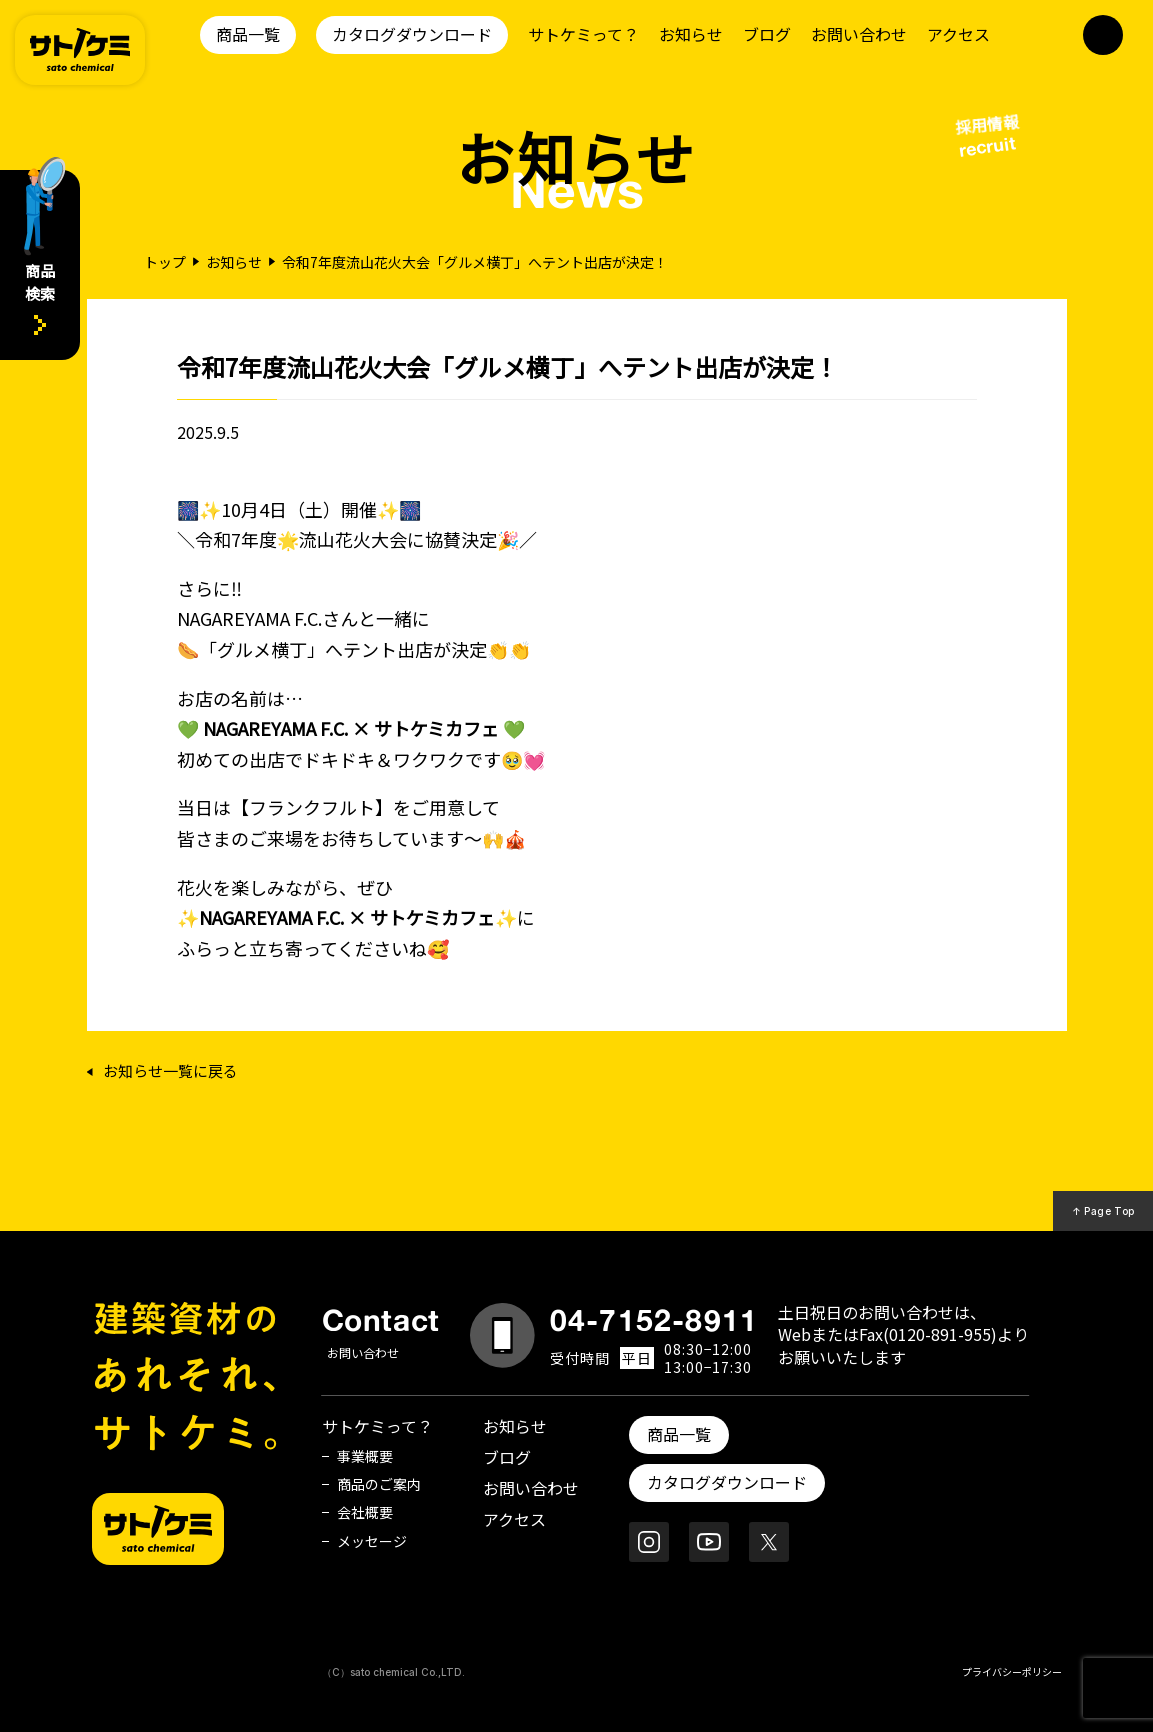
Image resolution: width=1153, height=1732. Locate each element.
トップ (165, 262)
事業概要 (365, 1456)
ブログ (767, 34)
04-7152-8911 (654, 1320)
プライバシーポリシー (1012, 1671)
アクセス (958, 34)
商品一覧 (248, 34)
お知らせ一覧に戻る (170, 1071)
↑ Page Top (1103, 1211)
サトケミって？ (583, 34)
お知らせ (691, 34)
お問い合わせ (859, 34)
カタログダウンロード (412, 34)
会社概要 (365, 1512)
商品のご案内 (379, 1484)
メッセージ (372, 1541)
